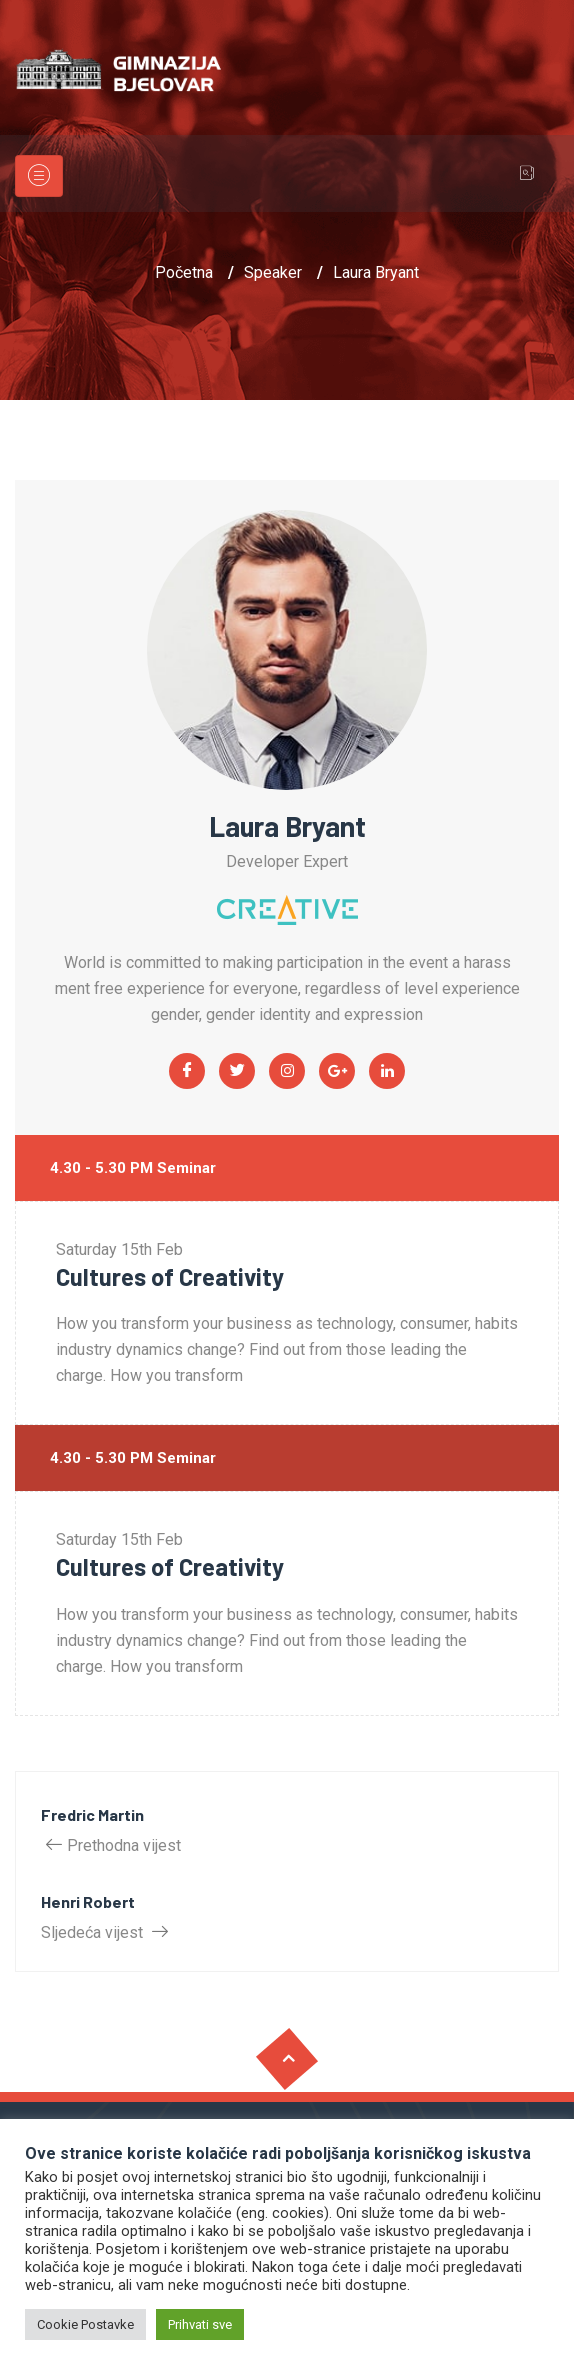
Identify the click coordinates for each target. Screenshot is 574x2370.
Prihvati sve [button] (200, 2324)
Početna (184, 272)
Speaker (273, 272)
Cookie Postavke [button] (85, 2324)
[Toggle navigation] (39, 176)
